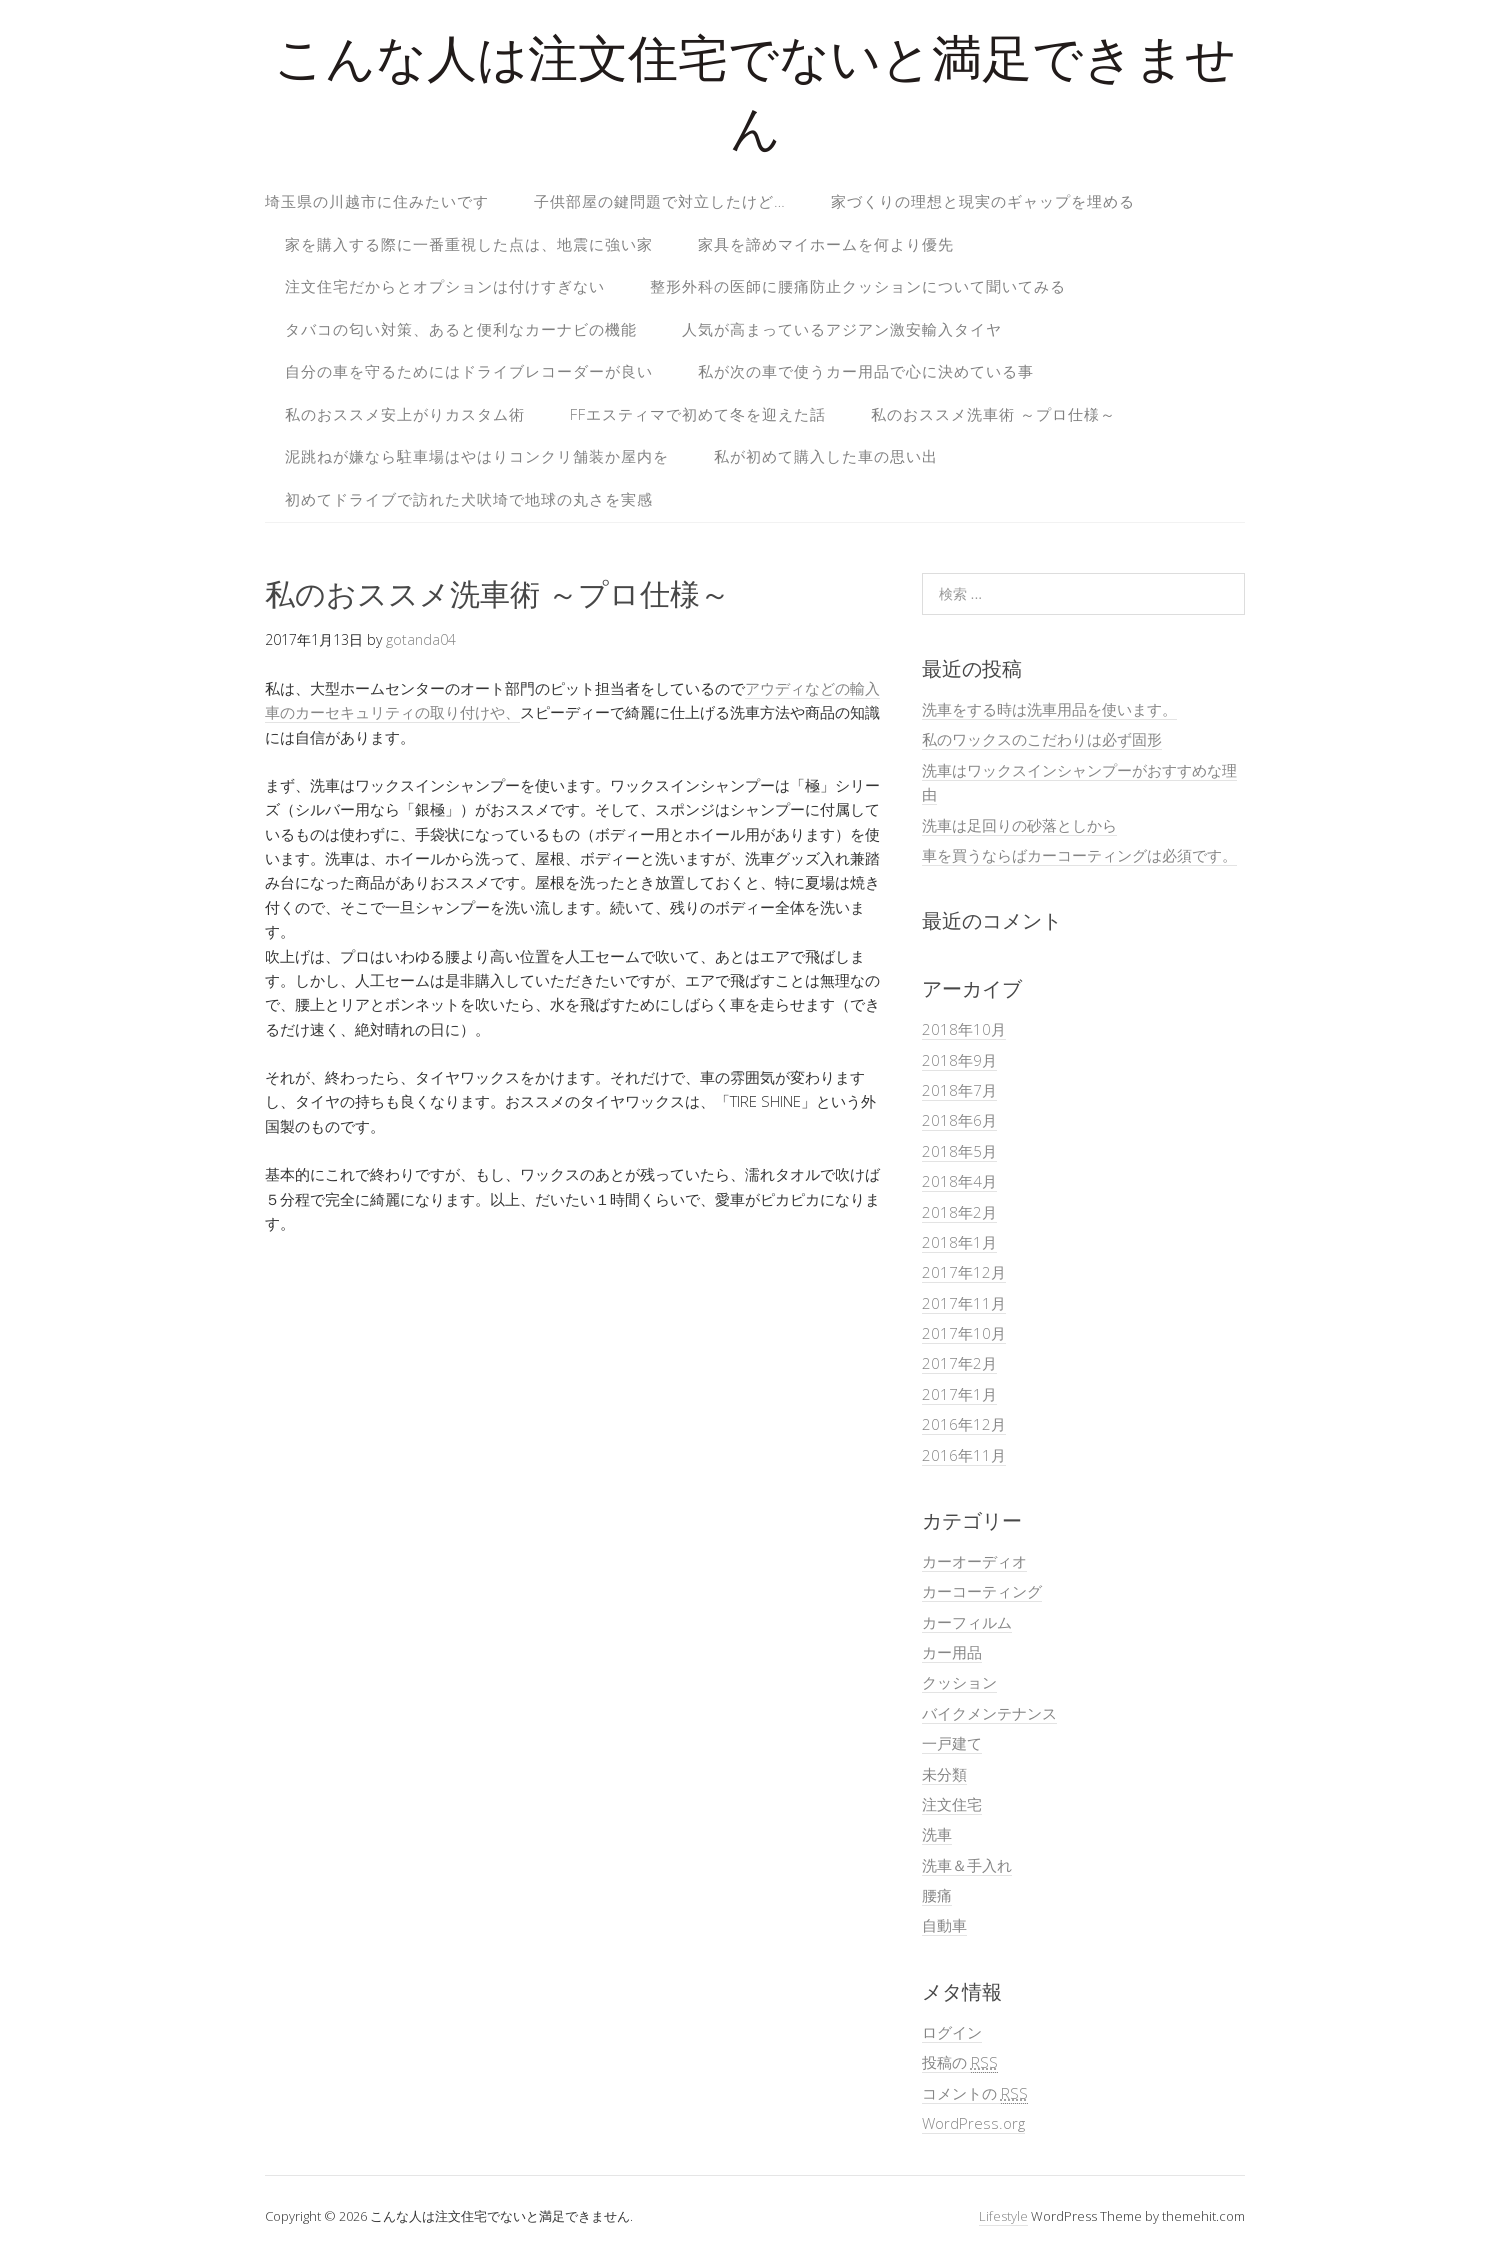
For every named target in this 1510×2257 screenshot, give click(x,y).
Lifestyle (1003, 2216)
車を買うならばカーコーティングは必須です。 (1079, 855)
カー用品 (952, 1652)
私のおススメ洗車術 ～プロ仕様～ (993, 414)
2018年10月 (964, 1029)
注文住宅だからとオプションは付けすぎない (445, 286)
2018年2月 (959, 1212)
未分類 (944, 1774)
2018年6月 (959, 1120)
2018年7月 (959, 1090)
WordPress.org (973, 2123)
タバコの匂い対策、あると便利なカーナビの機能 (461, 329)
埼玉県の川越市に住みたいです (377, 201)
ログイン (952, 2032)
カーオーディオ (974, 1561)
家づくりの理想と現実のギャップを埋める (983, 201)
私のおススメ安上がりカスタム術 (405, 414)
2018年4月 (959, 1181)
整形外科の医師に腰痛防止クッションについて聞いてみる (858, 286)
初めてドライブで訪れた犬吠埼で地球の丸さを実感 (469, 499)
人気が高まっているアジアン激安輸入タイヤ (842, 329)
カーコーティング (982, 1591)
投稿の (960, 2062)
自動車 (944, 1925)
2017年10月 (964, 1333)
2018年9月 (959, 1060)
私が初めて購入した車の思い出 (826, 456)
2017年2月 (959, 1363)
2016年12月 (964, 1424)
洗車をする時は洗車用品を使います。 (1049, 709)
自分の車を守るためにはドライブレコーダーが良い (469, 371)
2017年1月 (959, 1394)
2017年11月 (964, 1303)
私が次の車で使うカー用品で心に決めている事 (866, 371)
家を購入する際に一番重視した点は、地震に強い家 (469, 244)
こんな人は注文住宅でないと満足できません (755, 99)
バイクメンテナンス (989, 1713)
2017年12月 (964, 1272)
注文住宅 (952, 1804)
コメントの (975, 2093)
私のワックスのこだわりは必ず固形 (1042, 739)
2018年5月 (959, 1151)
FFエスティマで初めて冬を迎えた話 (698, 414)
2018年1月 (959, 1242)
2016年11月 (964, 1455)
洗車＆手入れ (967, 1865)
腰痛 (937, 1895)
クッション (959, 1682)
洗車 (937, 1834)
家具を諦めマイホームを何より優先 (826, 244)
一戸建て (952, 1743)
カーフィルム (967, 1622)
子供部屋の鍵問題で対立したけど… (660, 201)
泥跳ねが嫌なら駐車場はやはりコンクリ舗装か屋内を (477, 456)
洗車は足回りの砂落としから (1019, 825)
